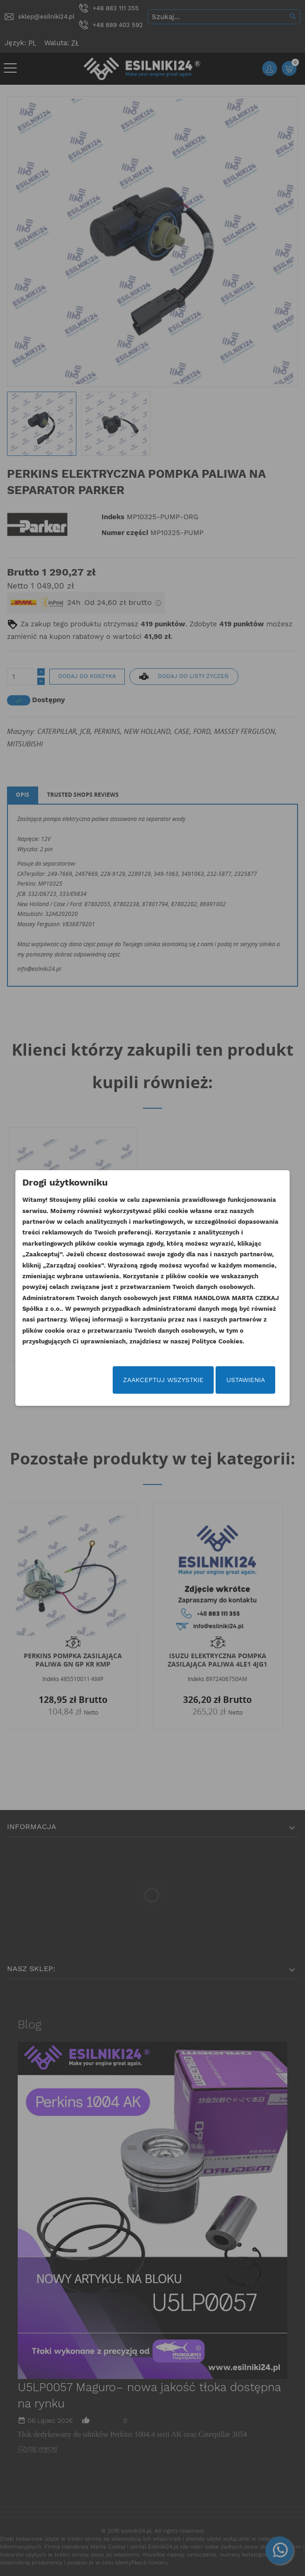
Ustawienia (245, 1379)
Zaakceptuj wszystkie (163, 1379)
